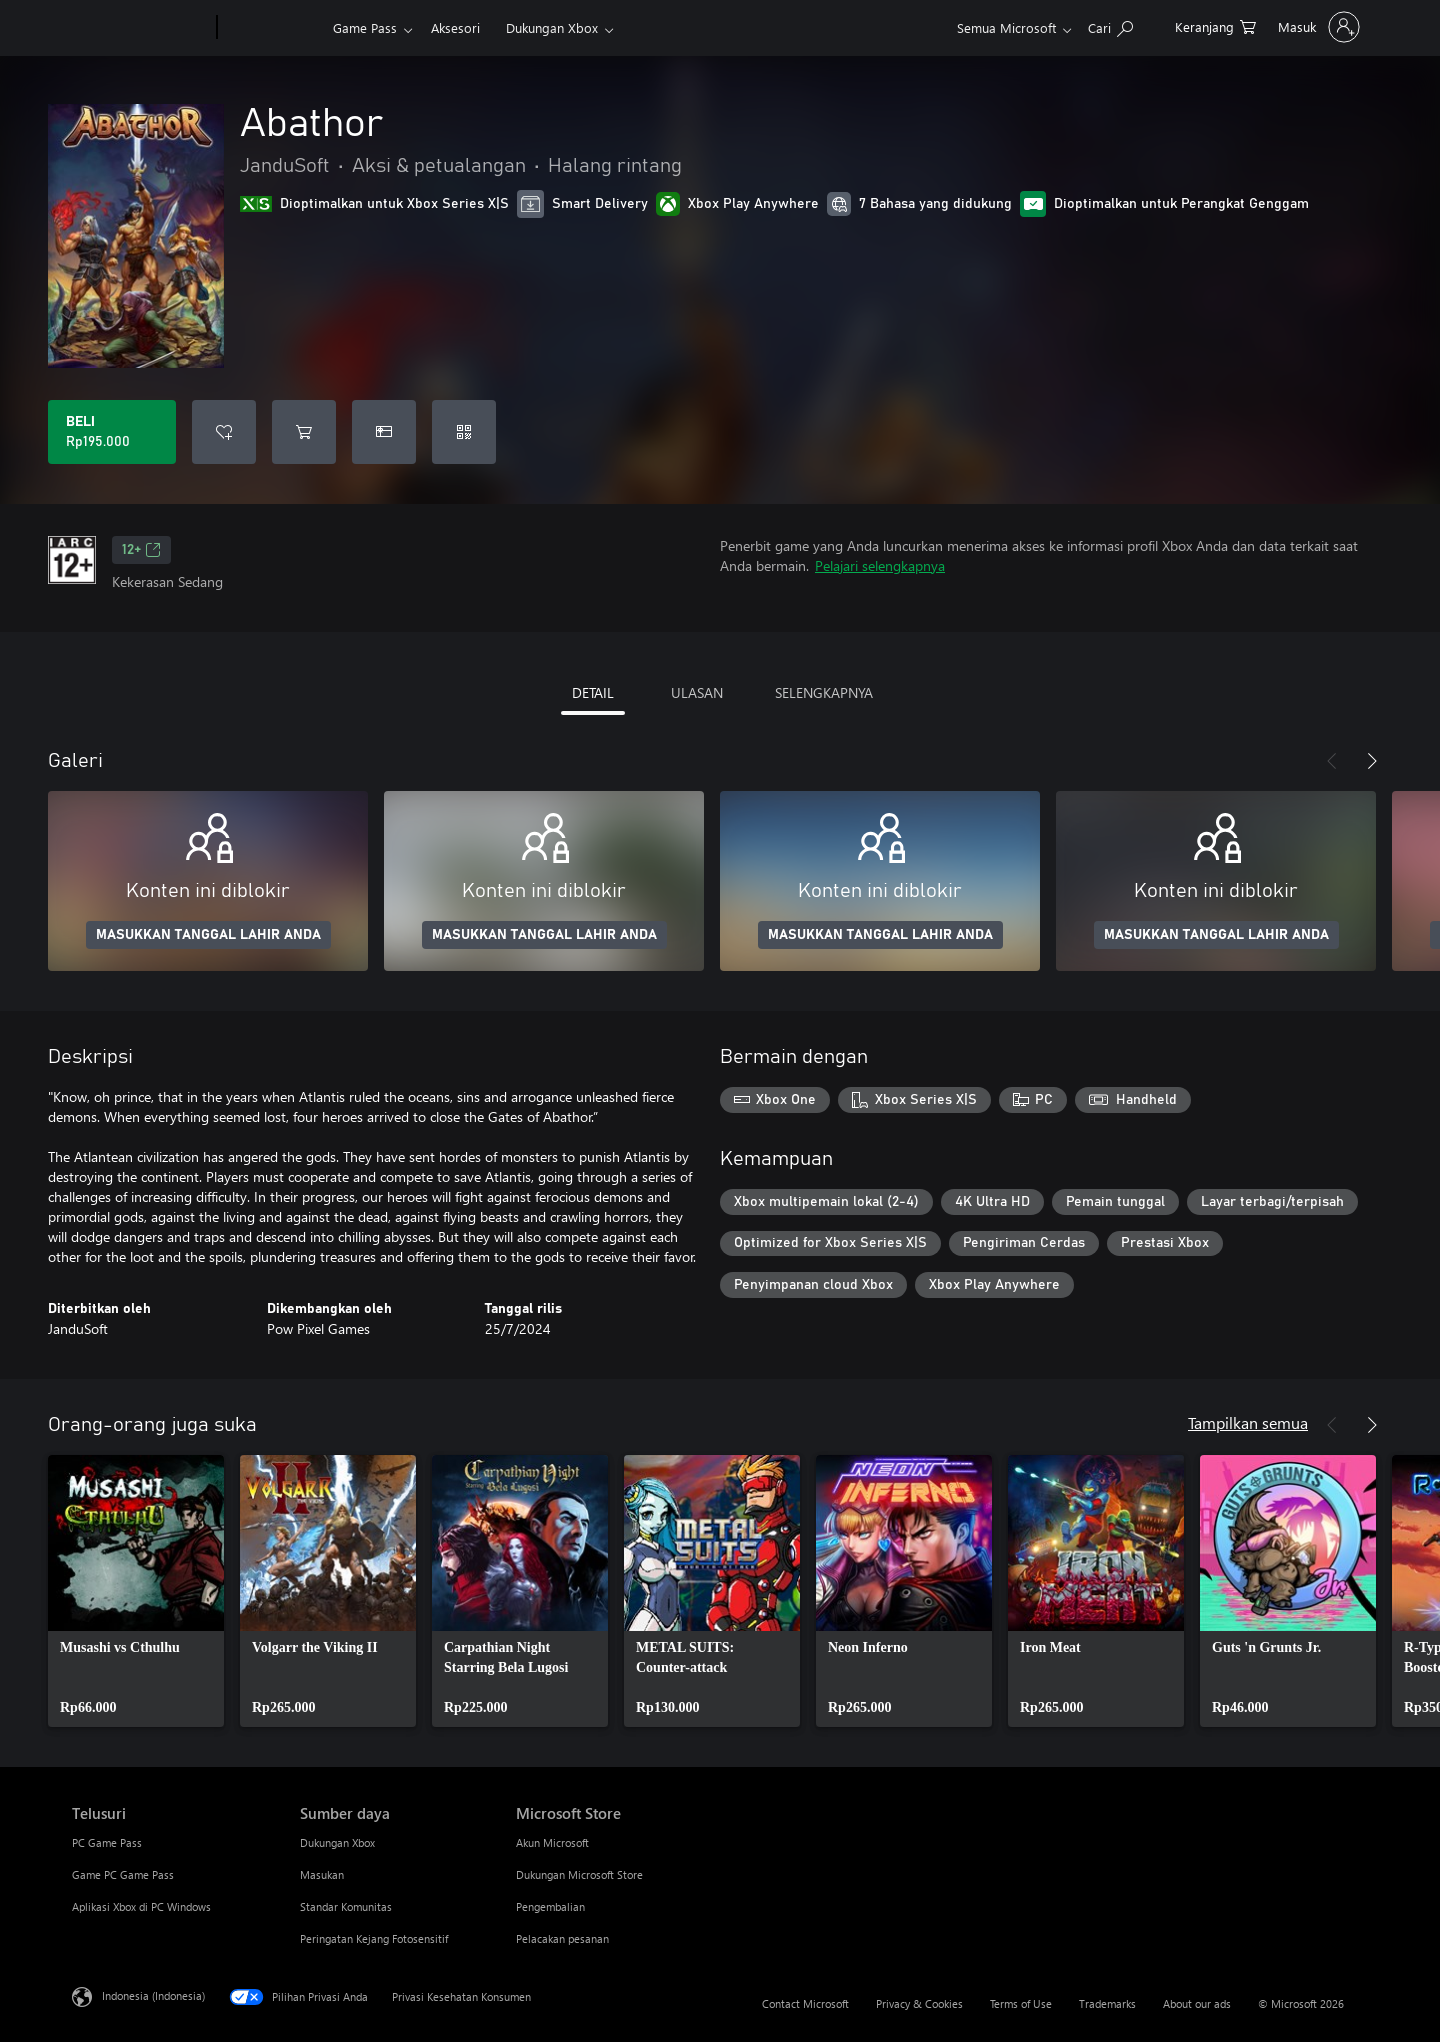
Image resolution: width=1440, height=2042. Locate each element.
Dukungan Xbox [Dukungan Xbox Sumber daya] (337, 1842)
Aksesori (455, 27)
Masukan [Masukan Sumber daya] (322, 1874)
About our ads (1197, 2003)
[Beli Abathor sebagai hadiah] (384, 432)
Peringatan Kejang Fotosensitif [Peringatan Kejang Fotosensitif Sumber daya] (374, 1938)
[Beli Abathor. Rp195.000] (112, 432)
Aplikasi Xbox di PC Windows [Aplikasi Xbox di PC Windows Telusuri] (141, 1906)
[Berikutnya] (1372, 761)
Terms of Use (1021, 2003)
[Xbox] (272, 28)
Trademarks (1107, 2003)
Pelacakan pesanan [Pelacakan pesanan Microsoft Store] (562, 1938)
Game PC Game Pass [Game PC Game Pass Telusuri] (123, 1874)
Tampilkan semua (1248, 1422)
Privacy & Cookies (919, 2003)
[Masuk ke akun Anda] (1317, 27)
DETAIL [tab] (593, 692)
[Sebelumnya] (1332, 761)
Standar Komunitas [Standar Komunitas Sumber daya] (346, 1906)
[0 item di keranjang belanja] (1215, 25)
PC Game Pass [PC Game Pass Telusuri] (107, 1842)
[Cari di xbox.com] (1110, 25)
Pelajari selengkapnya (880, 565)
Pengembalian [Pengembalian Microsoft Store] (550, 1906)
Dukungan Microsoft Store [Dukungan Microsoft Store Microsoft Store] (579, 1874)
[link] (136, 1591)
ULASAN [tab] (697, 692)
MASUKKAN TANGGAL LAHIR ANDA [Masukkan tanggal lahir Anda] (208, 935)
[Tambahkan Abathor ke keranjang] (304, 432)
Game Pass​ (365, 27)
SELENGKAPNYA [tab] (824, 692)
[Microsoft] (140, 28)
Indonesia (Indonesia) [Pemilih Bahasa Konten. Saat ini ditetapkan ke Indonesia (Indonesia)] (153, 1995)
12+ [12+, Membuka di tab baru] (141, 550)
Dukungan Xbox (552, 27)
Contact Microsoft (805, 2003)
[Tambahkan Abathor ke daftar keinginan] (224, 432)
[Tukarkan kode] (464, 432)
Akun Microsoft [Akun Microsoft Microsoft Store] (552, 1842)
